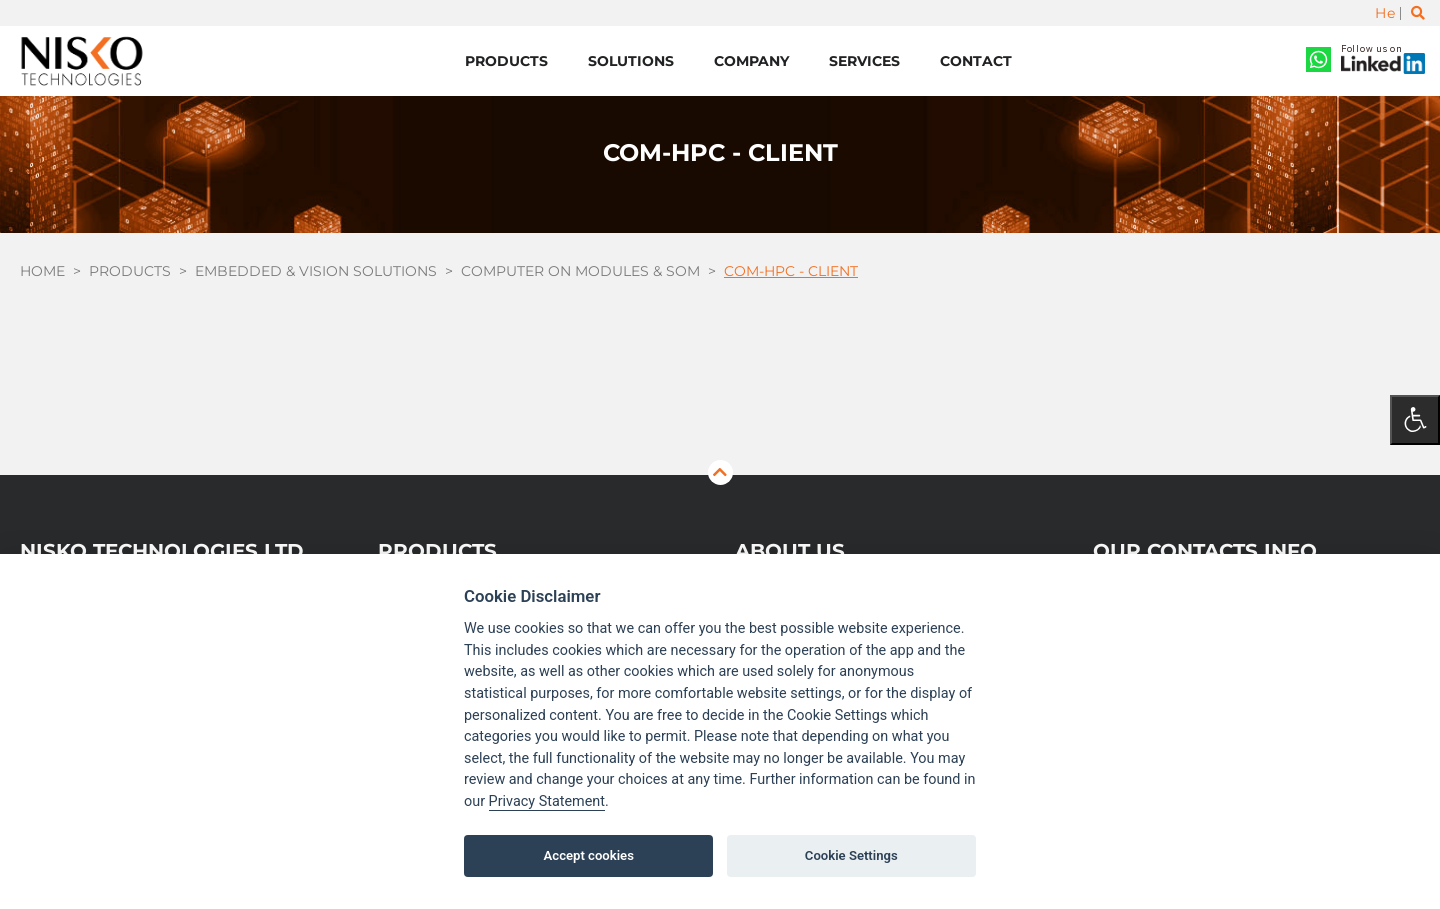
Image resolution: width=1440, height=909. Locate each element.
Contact (976, 61)
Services (864, 61)
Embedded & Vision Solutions (316, 271)
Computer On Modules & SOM (580, 271)
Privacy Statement (547, 801)
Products (506, 61)
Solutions (631, 61)
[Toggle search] (1418, 13)
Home (42, 271)
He (1385, 13)
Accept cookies (589, 855)
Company (751, 61)
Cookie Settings (851, 855)
